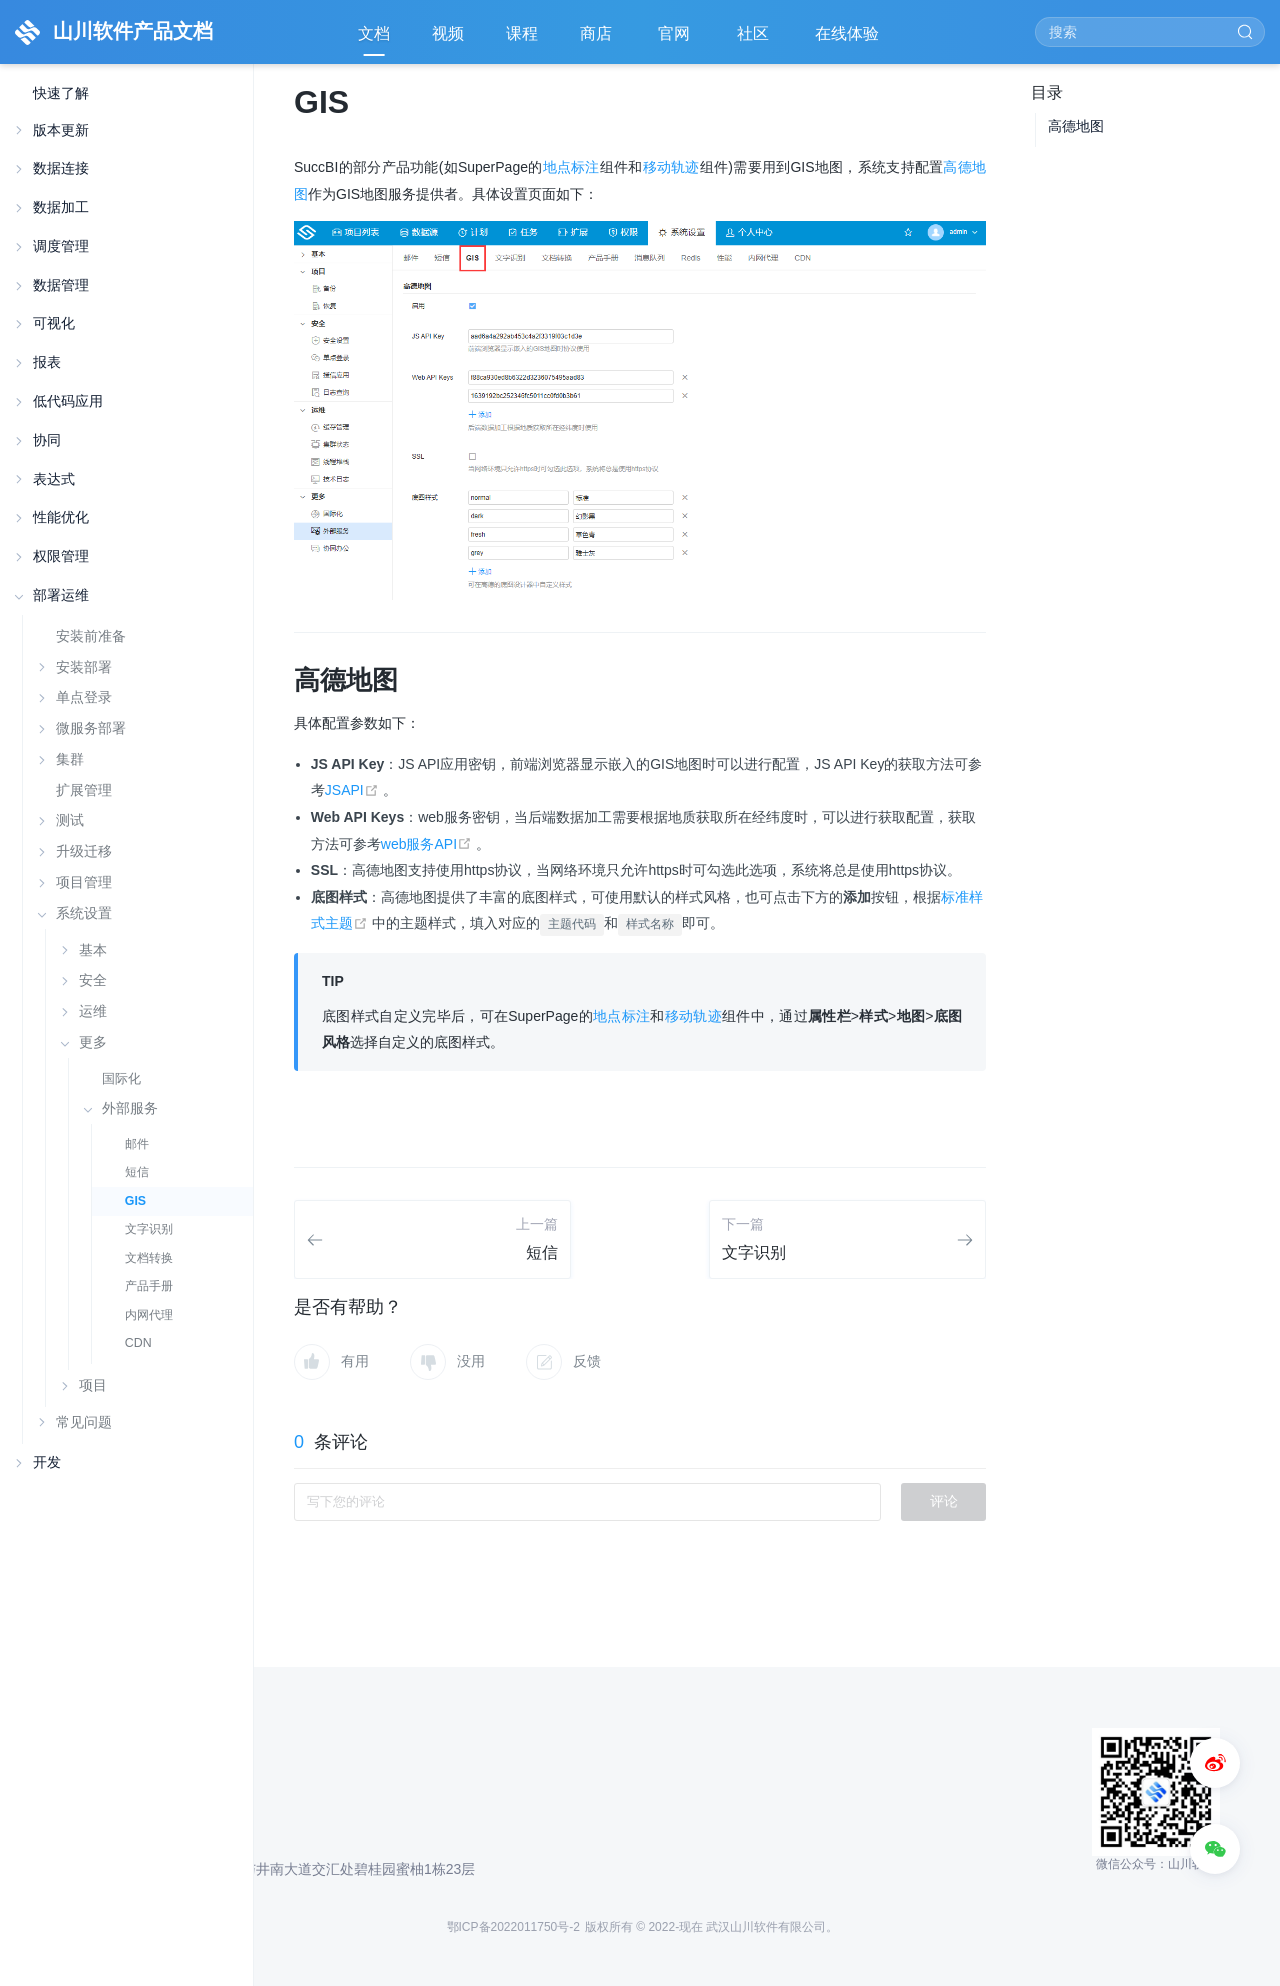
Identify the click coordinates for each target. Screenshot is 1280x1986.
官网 (676, 40)
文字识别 (149, 1229)
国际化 (121, 1078)
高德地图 (1076, 126)
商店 (598, 40)
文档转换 (149, 1258)
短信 (137, 1172)
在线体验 (849, 40)
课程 (522, 33)
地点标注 (571, 167)
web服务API (428, 844)
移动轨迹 (671, 167)
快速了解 (61, 93)
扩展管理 (84, 790)
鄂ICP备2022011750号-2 (513, 1927)
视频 (448, 33)
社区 (755, 40)
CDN (138, 1343)
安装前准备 (91, 636)
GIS (135, 1201)
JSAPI (354, 790)
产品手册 (149, 1286)
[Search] (1150, 32)
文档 (374, 33)
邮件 (137, 1144)
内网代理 (149, 1315)
